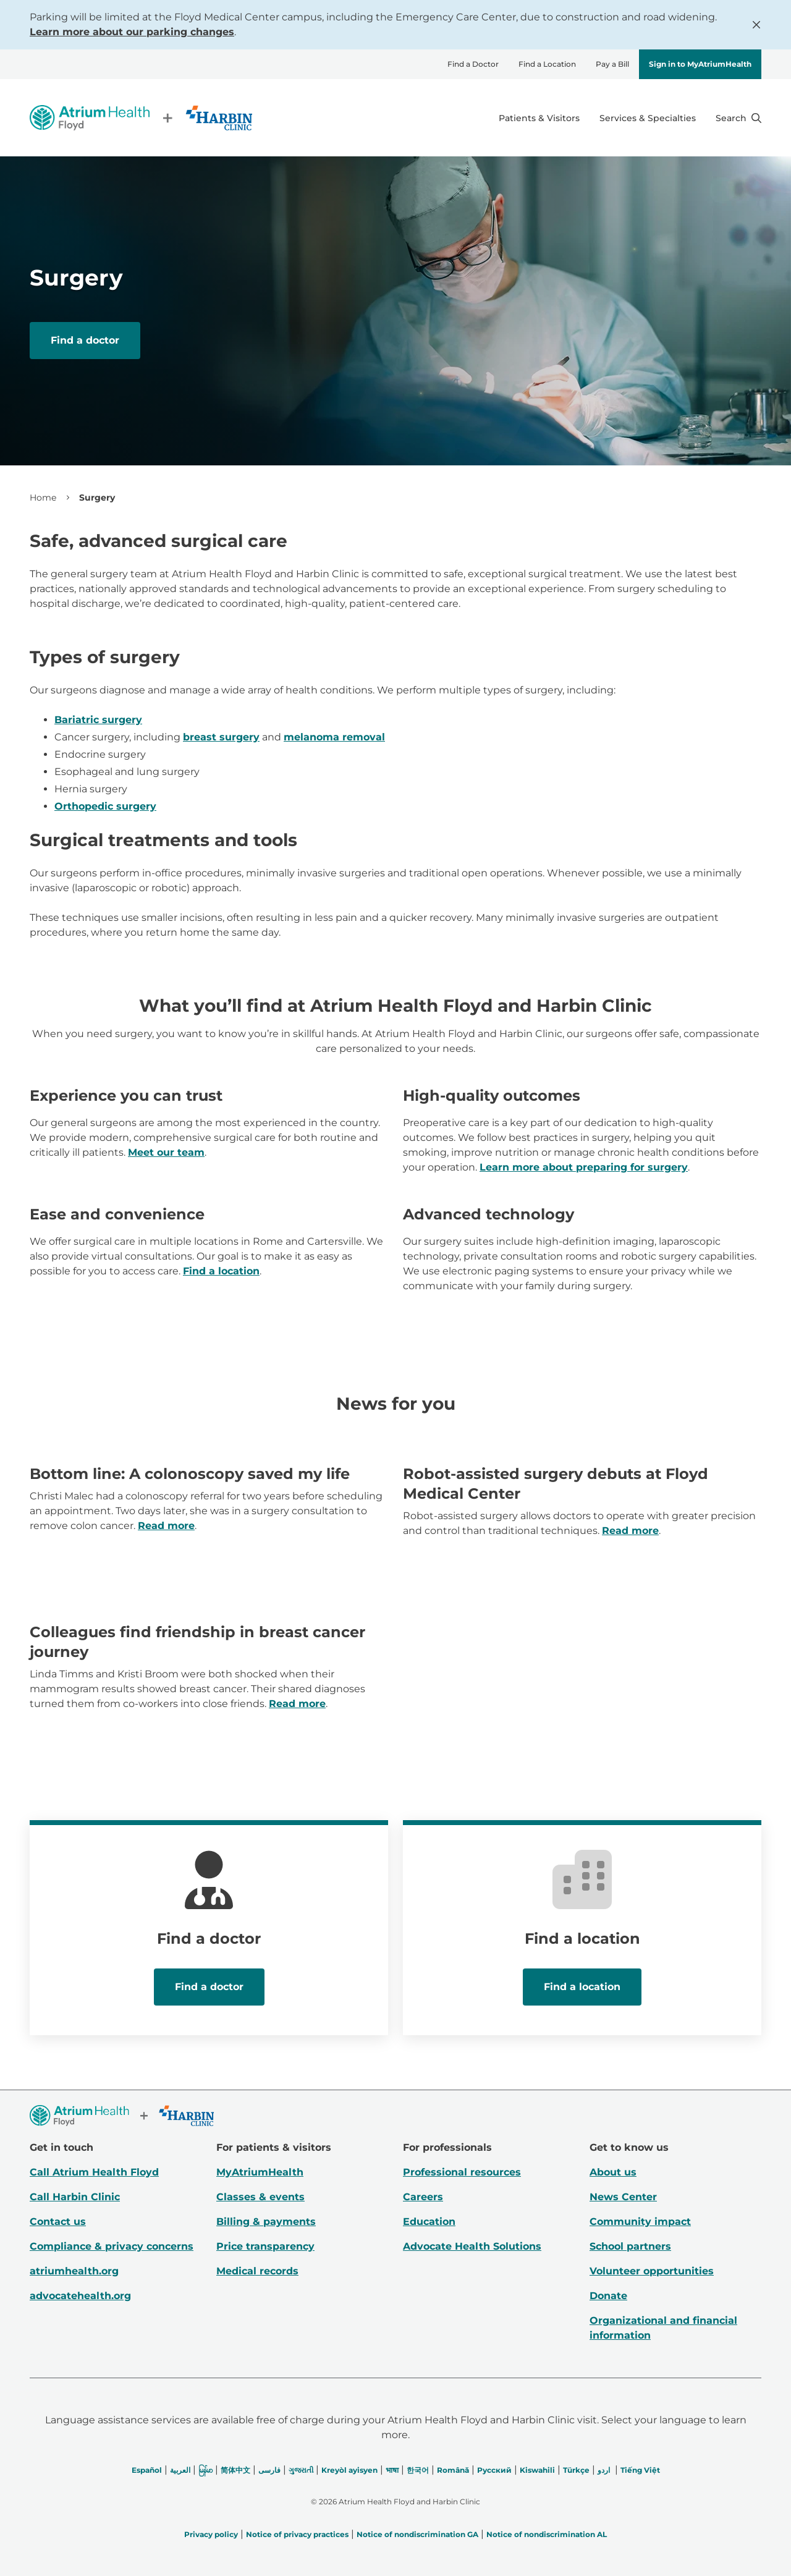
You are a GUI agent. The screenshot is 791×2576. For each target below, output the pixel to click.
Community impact (640, 2221)
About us (613, 2172)
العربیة (180, 2470)
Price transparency (265, 2246)
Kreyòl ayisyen (349, 2470)
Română (453, 2470)
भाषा (392, 2470)
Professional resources (462, 2172)
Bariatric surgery (98, 720)
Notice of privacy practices (297, 2534)
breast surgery (221, 737)
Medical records (257, 2271)
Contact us (58, 2221)
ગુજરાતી (301, 2470)
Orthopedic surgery (105, 806)
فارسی (269, 2470)
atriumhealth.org (74, 2271)
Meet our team (166, 1152)
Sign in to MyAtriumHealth (700, 64)
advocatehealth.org (80, 2296)
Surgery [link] (97, 497)
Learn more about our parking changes (132, 32)
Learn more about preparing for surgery (584, 1167)
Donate (608, 2296)
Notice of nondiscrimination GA (417, 2534)
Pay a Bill (612, 64)
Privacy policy (211, 2534)
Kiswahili (537, 2470)
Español (147, 2470)
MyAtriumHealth (259, 2172)
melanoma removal (334, 737)
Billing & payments (266, 2221)
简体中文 (235, 2470)
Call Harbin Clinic (75, 2197)
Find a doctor (85, 340)
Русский (494, 2470)
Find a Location (547, 64)
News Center (623, 2197)
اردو (604, 2470)
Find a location (221, 1271)
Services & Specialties (647, 118)
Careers (423, 2197)
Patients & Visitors (539, 118)
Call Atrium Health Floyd (94, 2172)
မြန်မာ (205, 2470)
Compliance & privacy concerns (111, 2246)
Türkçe (576, 2470)
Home (43, 497)
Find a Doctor (473, 64)
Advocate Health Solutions (472, 2246)
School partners (630, 2246)
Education (429, 2221)
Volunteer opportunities (652, 2271)
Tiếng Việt (640, 2470)
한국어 (418, 2470)
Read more (166, 1526)
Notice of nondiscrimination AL (546, 2534)
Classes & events (260, 2197)
